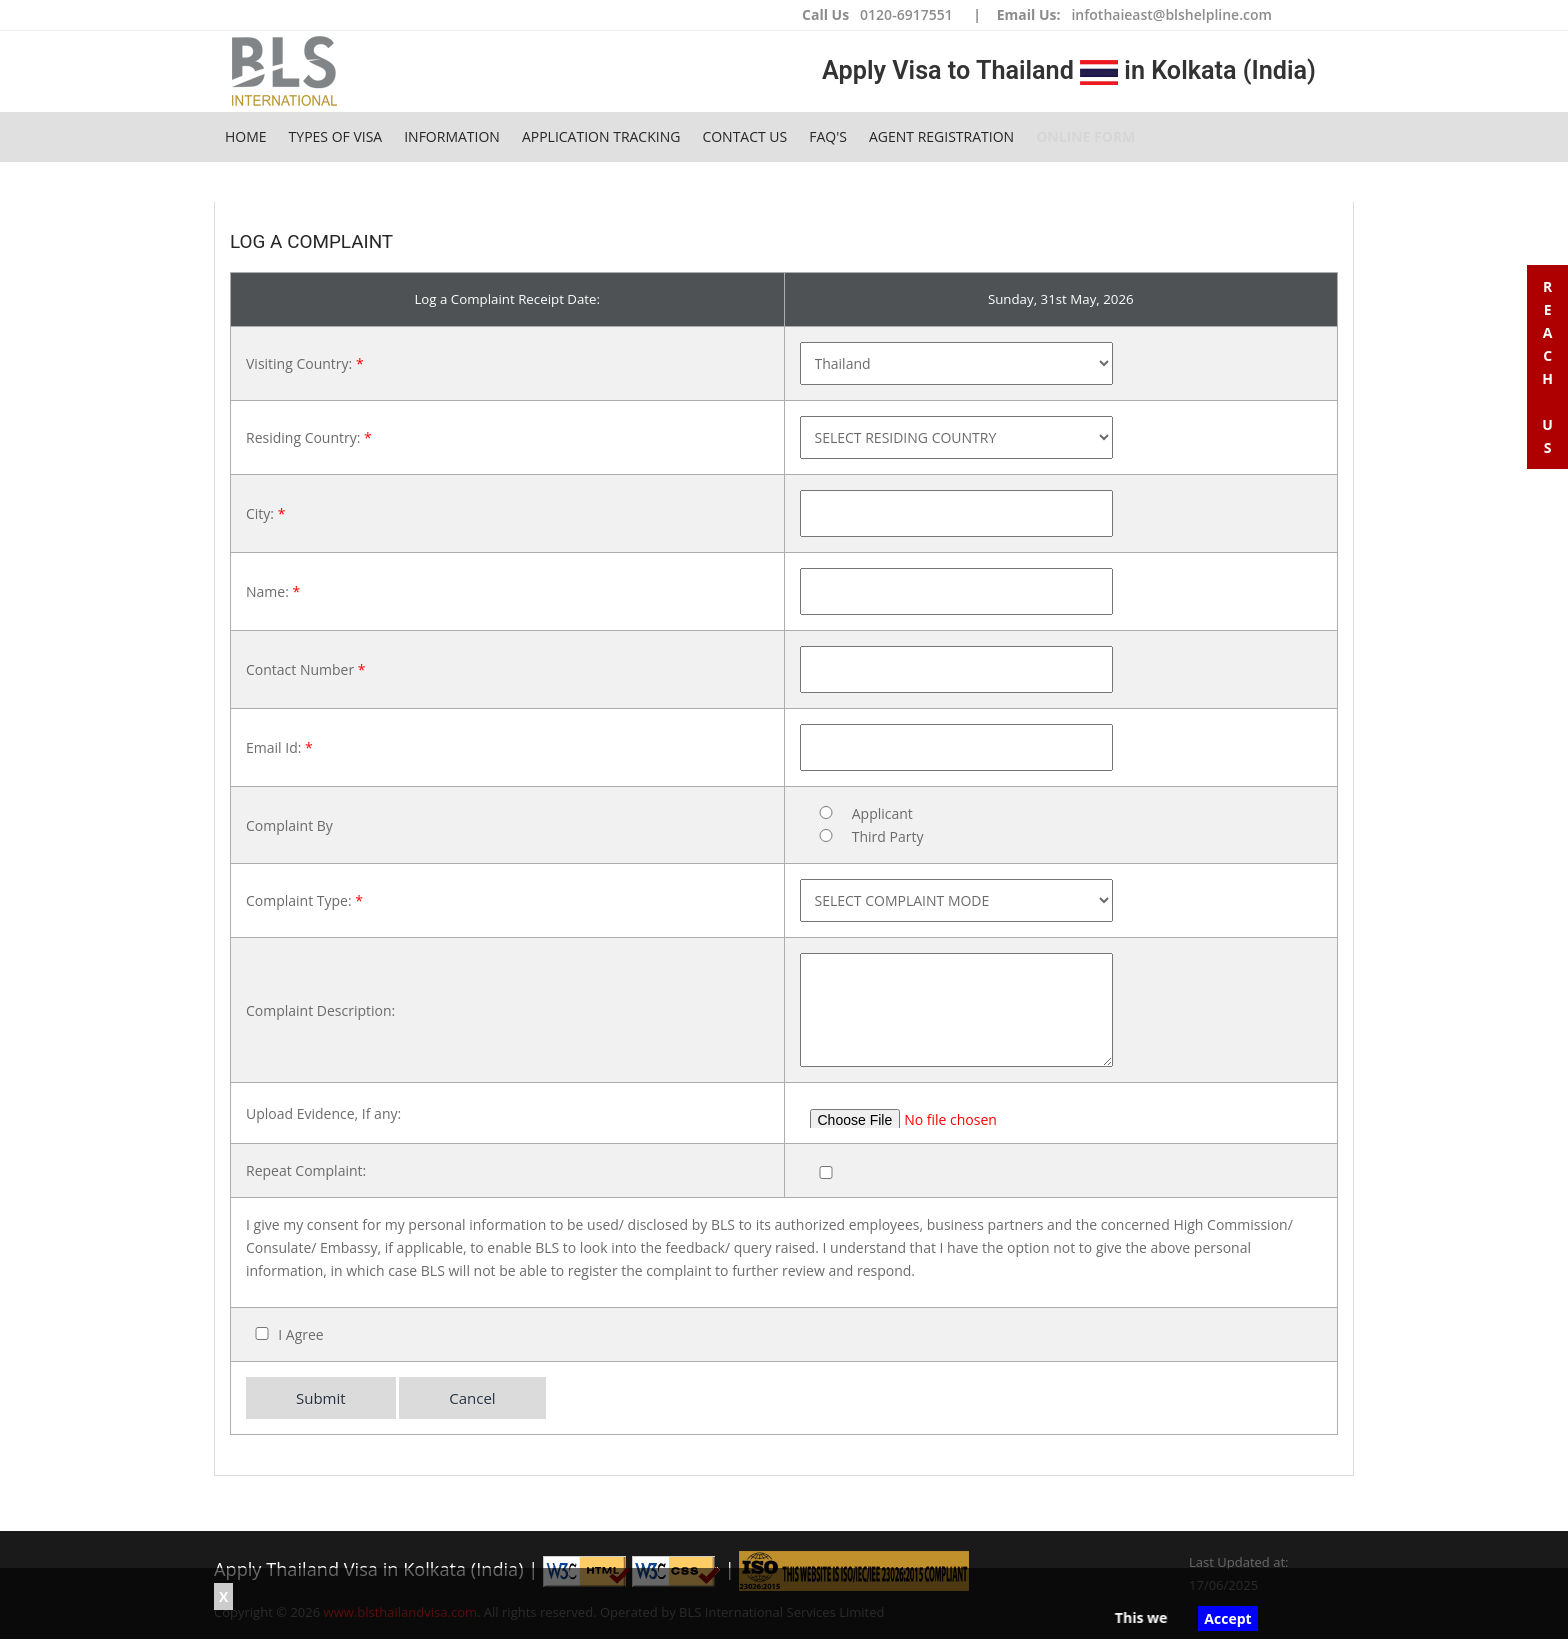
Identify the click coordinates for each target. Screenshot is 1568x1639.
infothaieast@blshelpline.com (1171, 14)
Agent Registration (941, 136)
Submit (321, 1398)
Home (246, 136)
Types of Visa (336, 136)
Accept (1227, 1618)
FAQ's (828, 136)
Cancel (472, 1398)
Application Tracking (601, 136)
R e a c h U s (1547, 367)
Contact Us (744, 136)
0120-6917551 (906, 14)
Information (452, 136)
